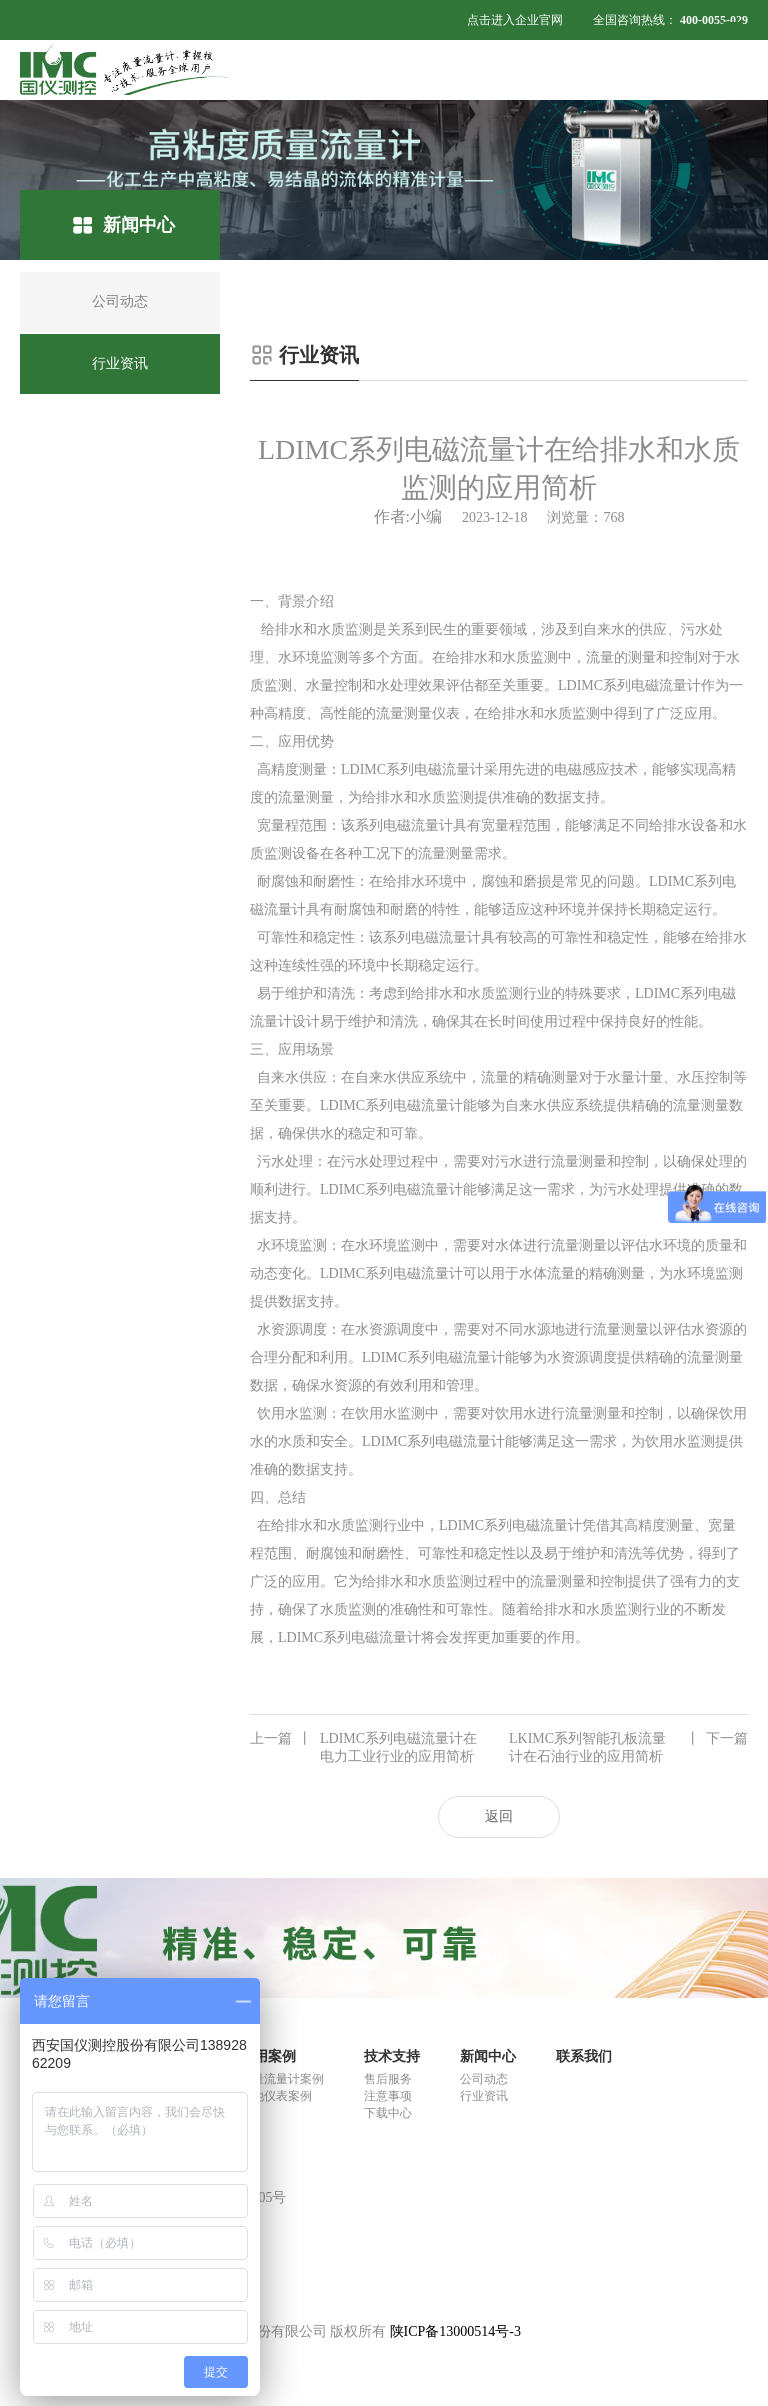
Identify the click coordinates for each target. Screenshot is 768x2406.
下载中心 (388, 2113)
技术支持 (392, 2056)
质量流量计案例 (282, 2079)
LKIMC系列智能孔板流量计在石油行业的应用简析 (628, 1747)
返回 (499, 1816)
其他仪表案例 (276, 2096)
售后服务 (388, 2079)
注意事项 (388, 2096)
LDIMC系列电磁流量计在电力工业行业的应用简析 (363, 1747)
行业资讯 (484, 2096)
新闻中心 (488, 2056)
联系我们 (584, 2056)
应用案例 (268, 2056)
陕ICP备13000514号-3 (455, 2331)
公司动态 (484, 2079)
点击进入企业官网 (515, 20)
